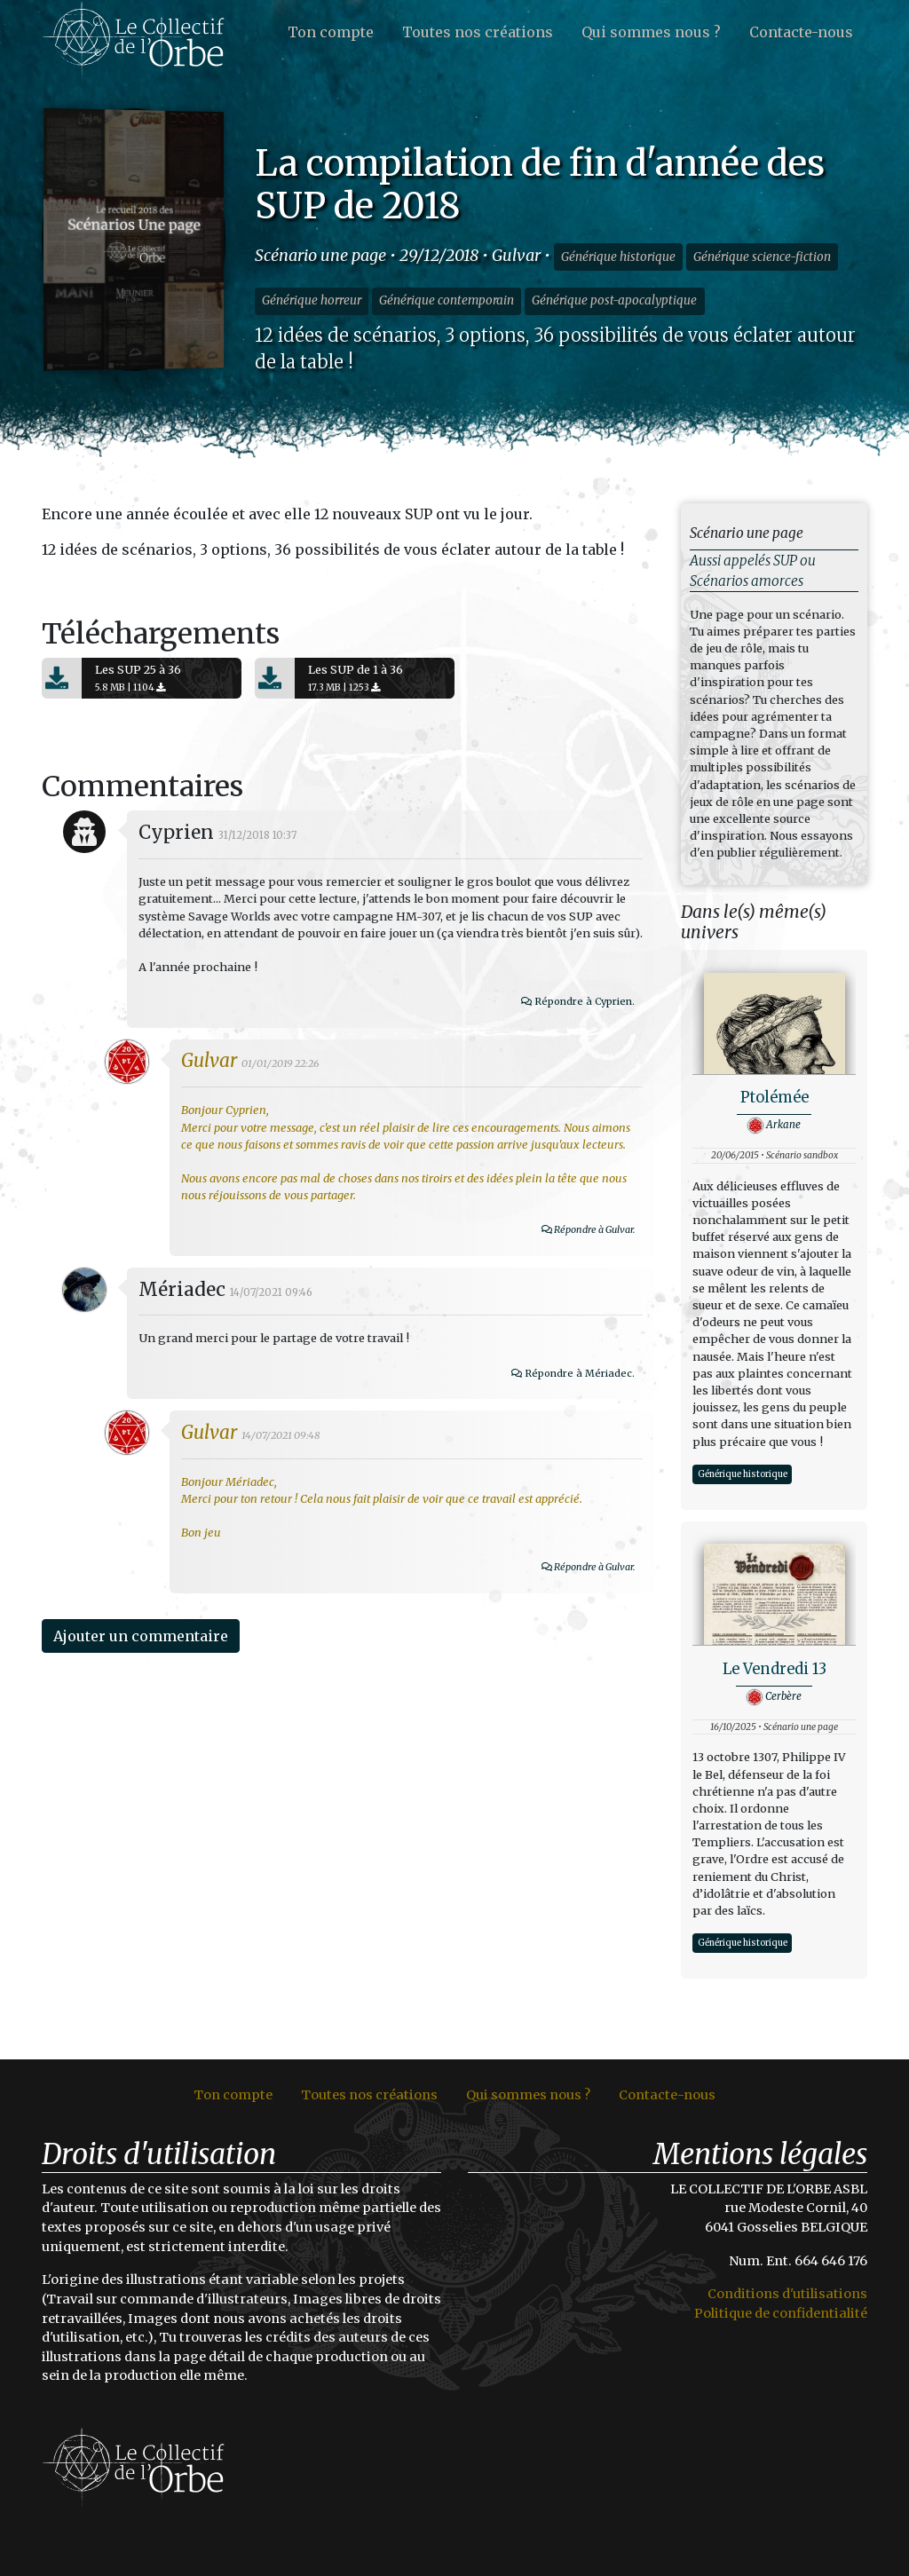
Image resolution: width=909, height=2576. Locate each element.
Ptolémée (774, 1097)
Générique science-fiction (762, 257)
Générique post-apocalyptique (614, 300)
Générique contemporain (446, 300)
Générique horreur (311, 300)
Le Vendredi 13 (774, 1669)
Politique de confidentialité (780, 2313)
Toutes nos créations (477, 32)
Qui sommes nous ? (651, 32)
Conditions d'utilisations (787, 2294)
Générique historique (618, 257)
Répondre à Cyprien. (660, 1084)
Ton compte (331, 32)
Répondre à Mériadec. (655, 1456)
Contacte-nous (801, 32)
